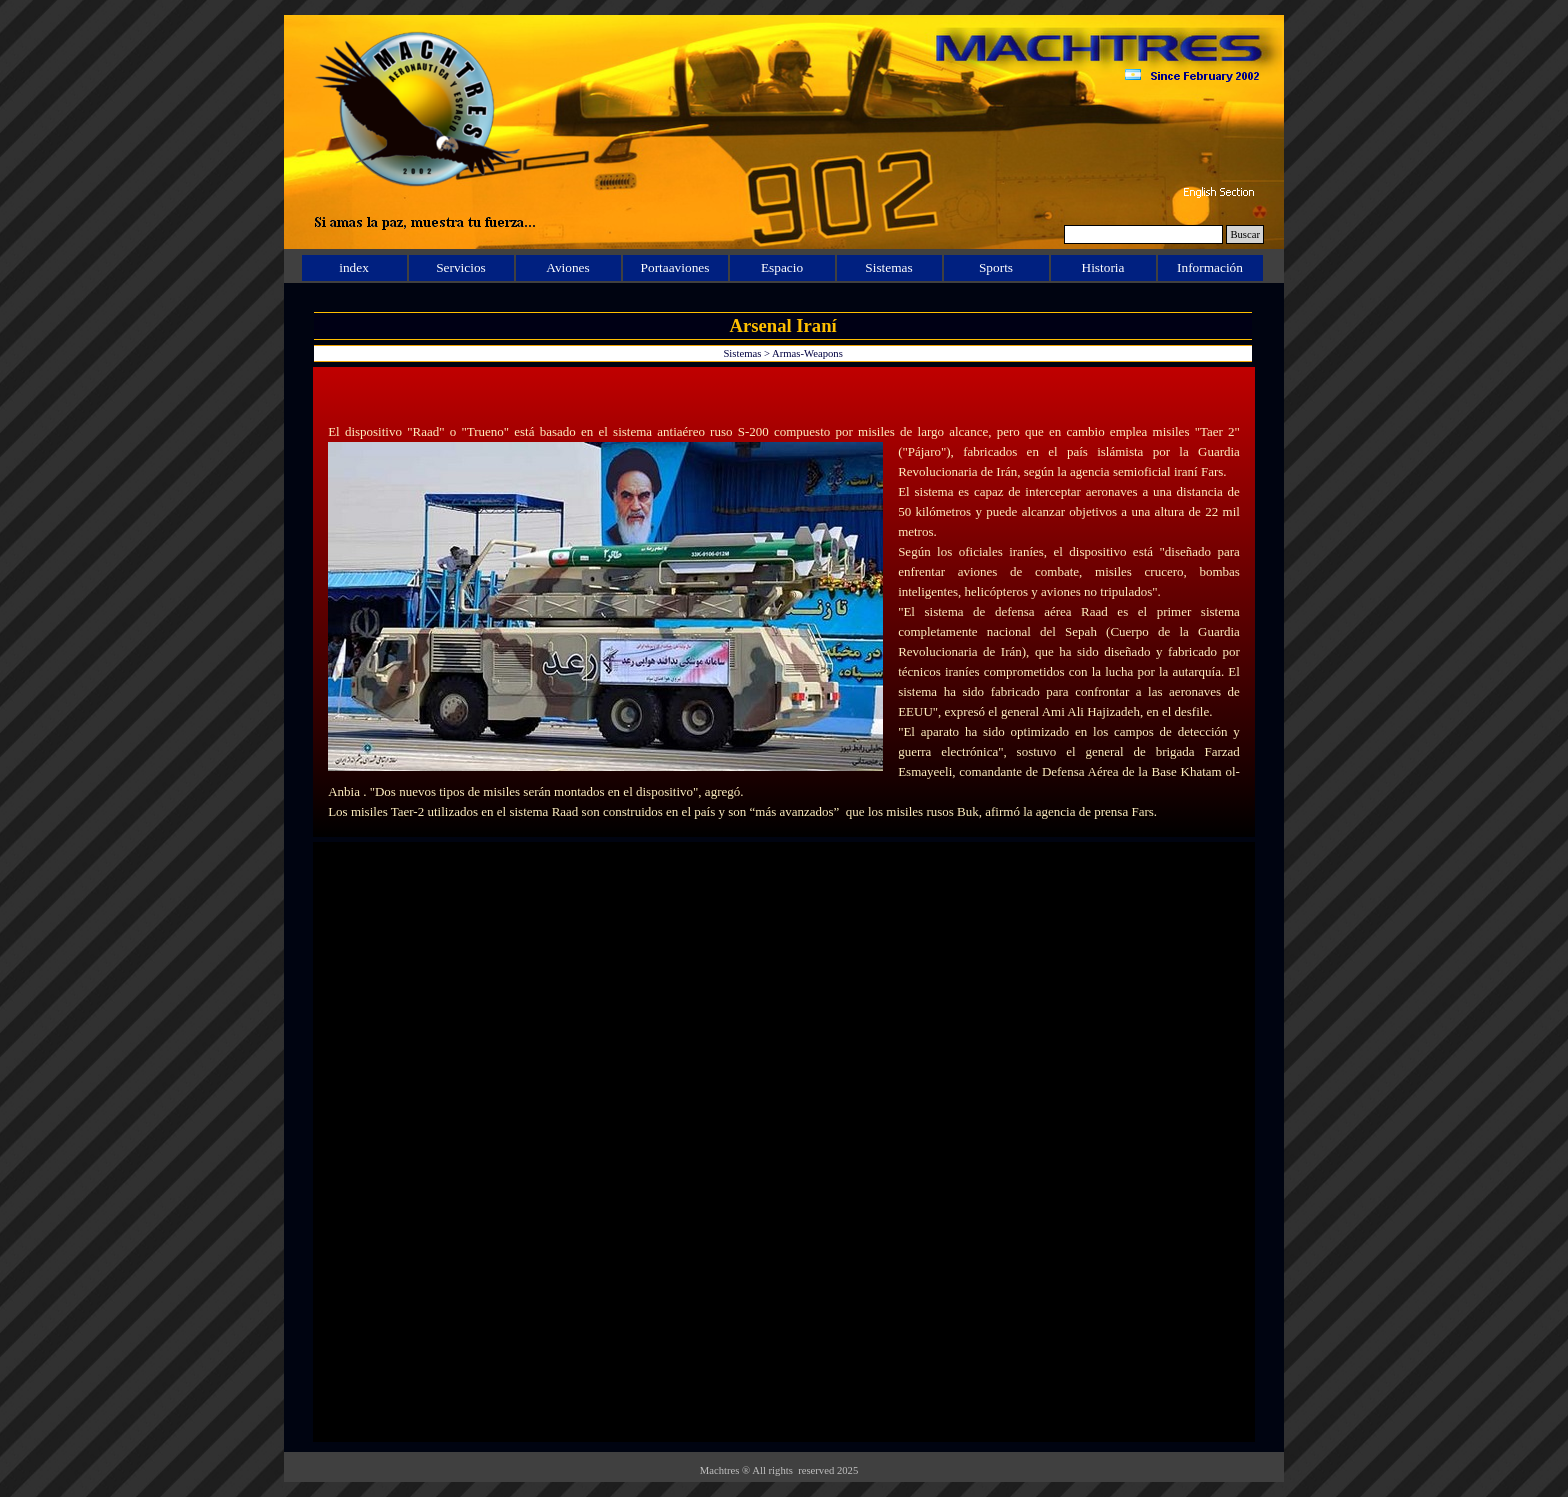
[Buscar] (1143, 234)
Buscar (1245, 234)
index (354, 267)
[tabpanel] (784, 602)
